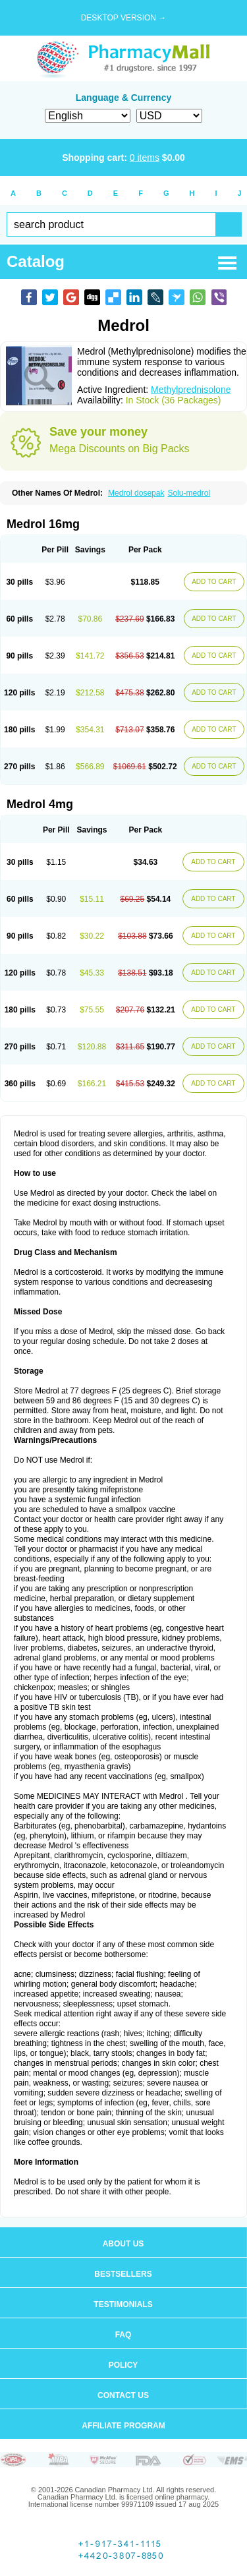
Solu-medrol (188, 493)
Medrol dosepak (136, 493)
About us (123, 2243)
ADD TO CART (214, 581)
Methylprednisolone (191, 389)
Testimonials (123, 2304)
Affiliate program (123, 2425)
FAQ (123, 2334)
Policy (123, 2365)
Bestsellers (122, 2274)
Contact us (123, 2395)
